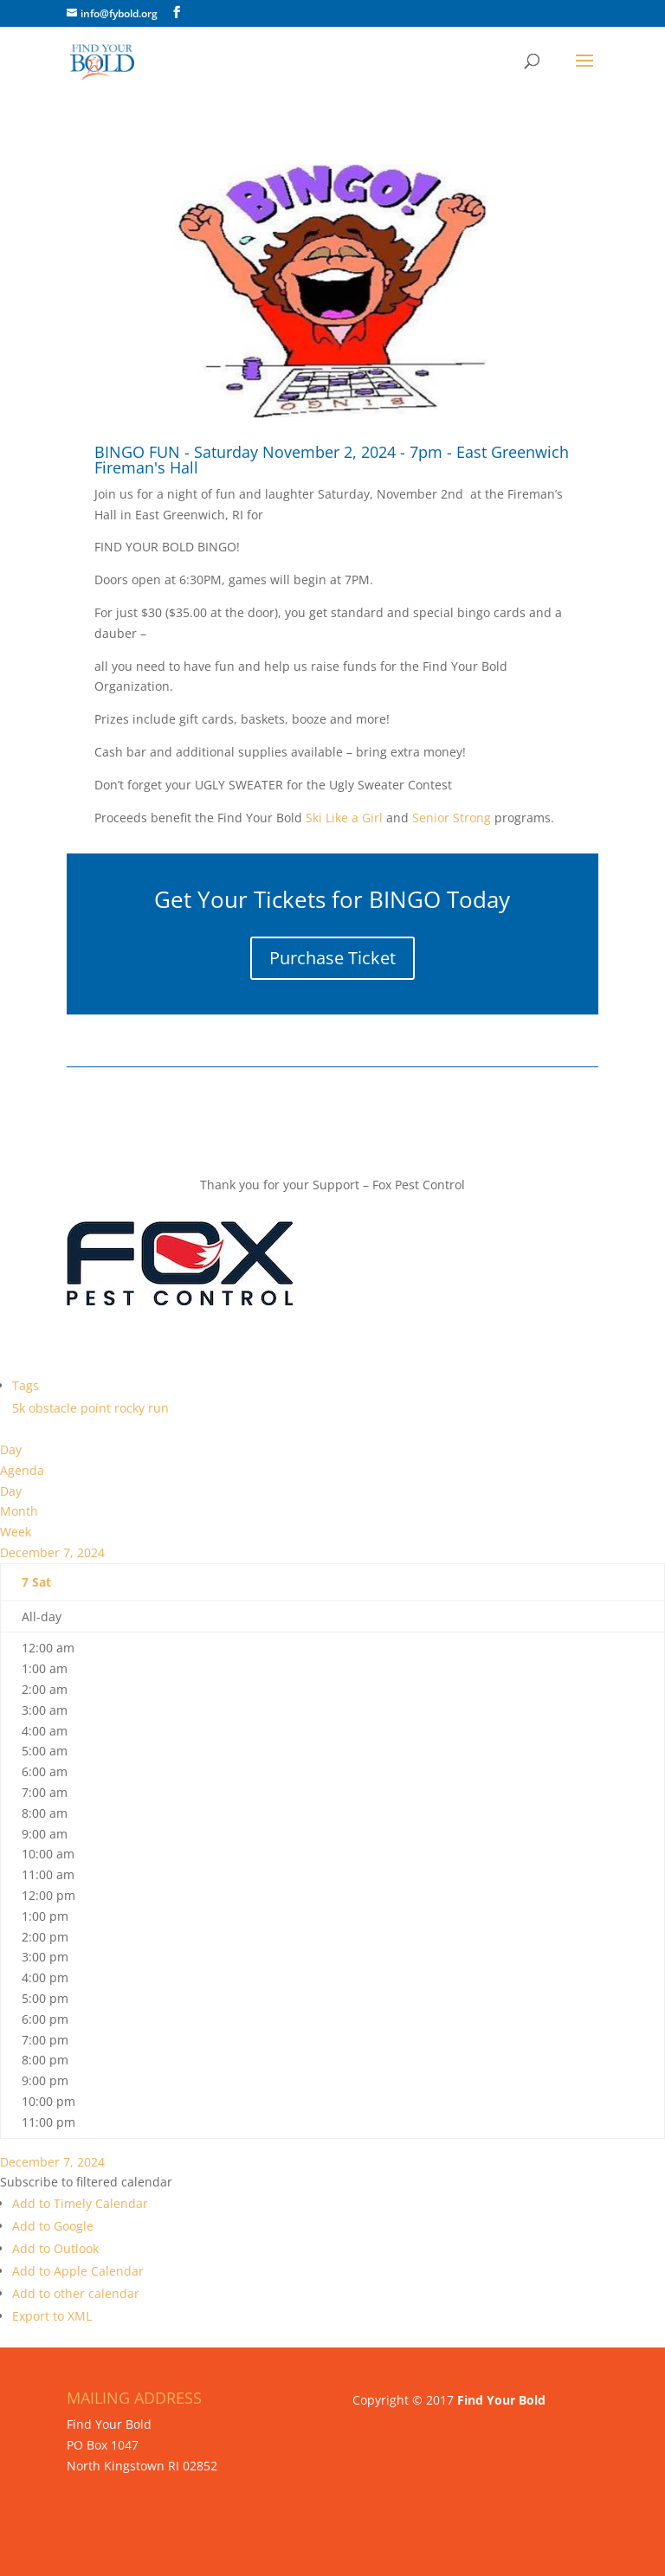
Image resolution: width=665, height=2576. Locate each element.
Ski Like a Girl (342, 817)
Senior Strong (451, 817)
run (158, 1408)
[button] (86, 2182)
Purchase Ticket (332, 957)
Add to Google (53, 2226)
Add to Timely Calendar (80, 2203)
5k (20, 1408)
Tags (25, 1385)
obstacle (55, 1408)
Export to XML (52, 2316)
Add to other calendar (75, 2293)
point (97, 1408)
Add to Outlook (55, 2248)
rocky (131, 1408)
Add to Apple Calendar (78, 2271)
